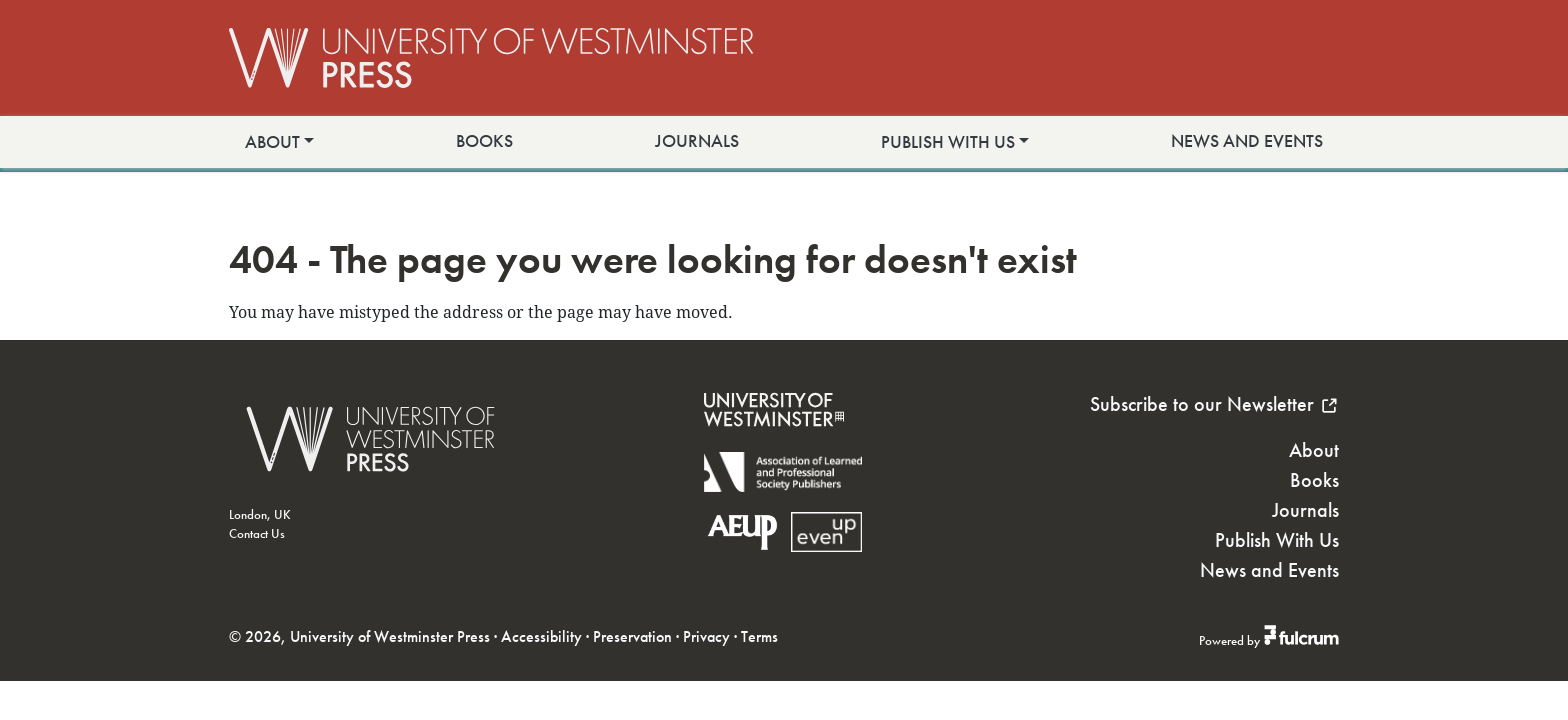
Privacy (706, 636)
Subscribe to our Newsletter (1214, 404)
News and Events (1247, 141)
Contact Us (257, 533)
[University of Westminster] (774, 439)
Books (484, 141)
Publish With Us (948, 142)
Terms (759, 636)
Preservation (632, 636)
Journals (697, 141)
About (272, 142)
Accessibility (541, 636)
